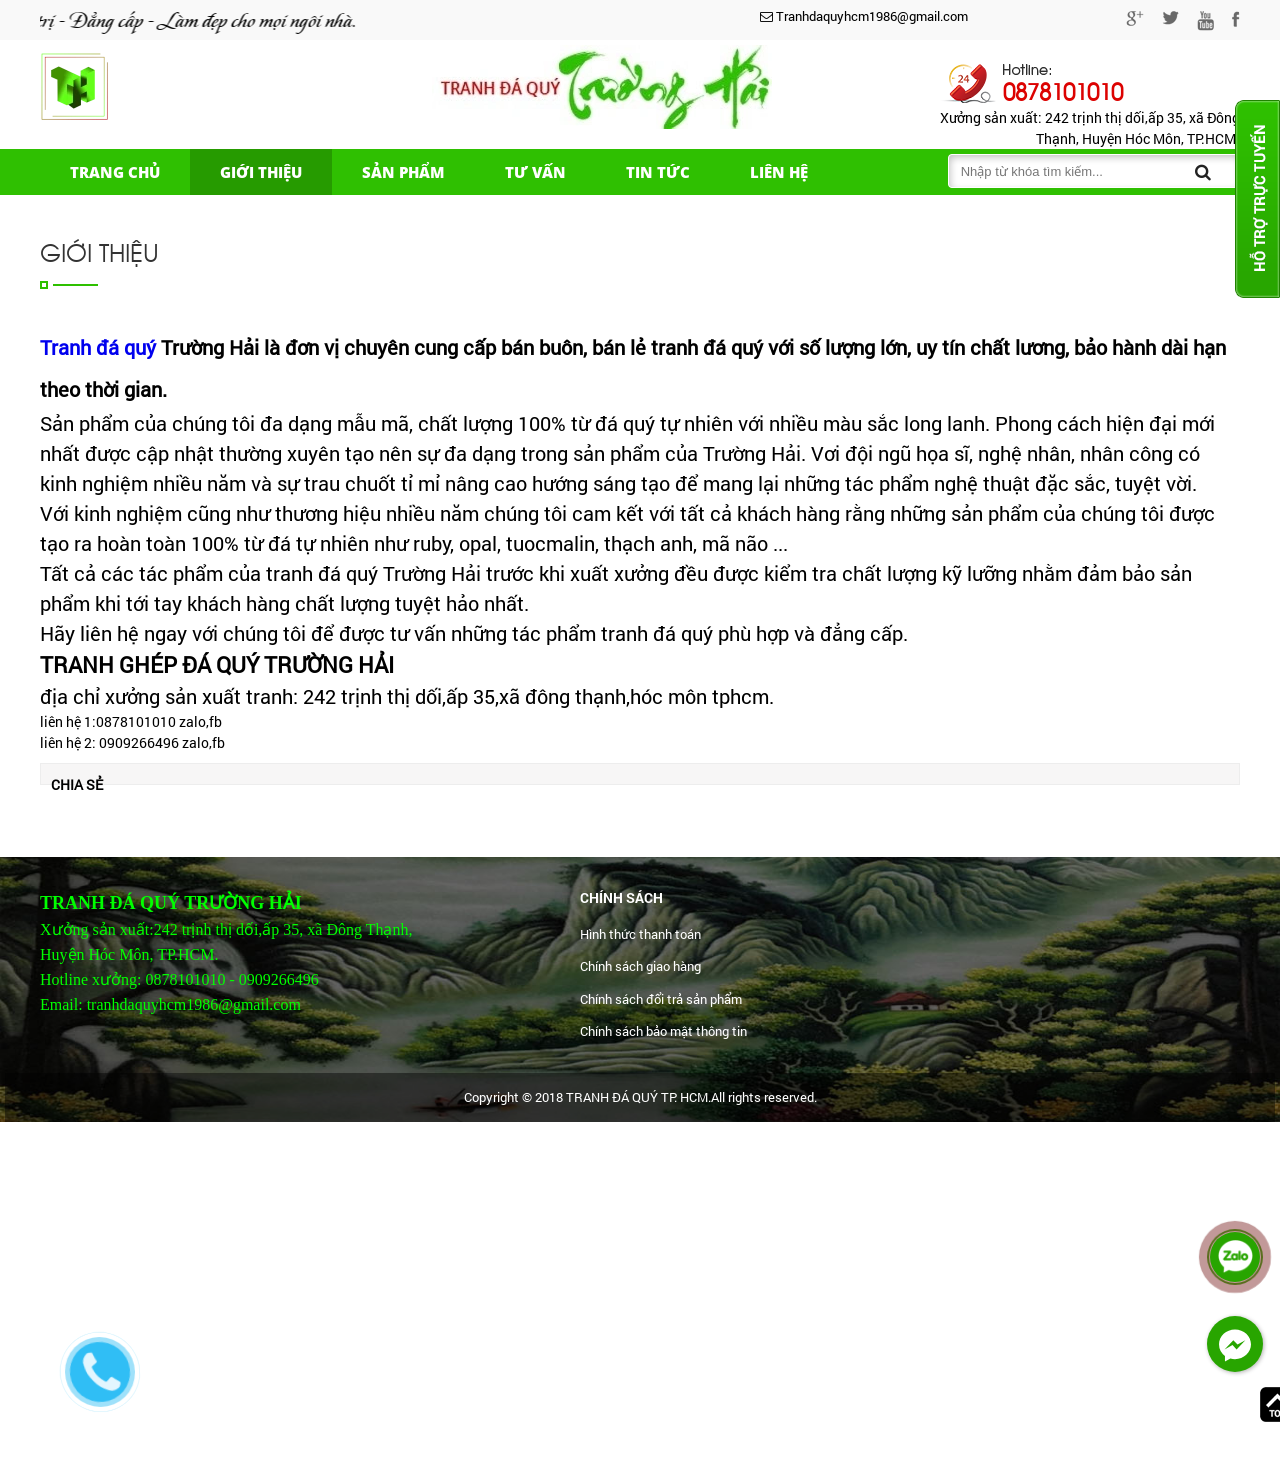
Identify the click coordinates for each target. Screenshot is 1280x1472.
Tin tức (658, 172)
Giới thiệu (261, 172)
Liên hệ (779, 172)
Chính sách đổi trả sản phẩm (661, 999)
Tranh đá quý (98, 347)
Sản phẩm (403, 172)
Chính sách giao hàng (640, 966)
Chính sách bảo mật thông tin (663, 1031)
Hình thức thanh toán (640, 934)
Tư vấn (535, 172)
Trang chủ (115, 172)
